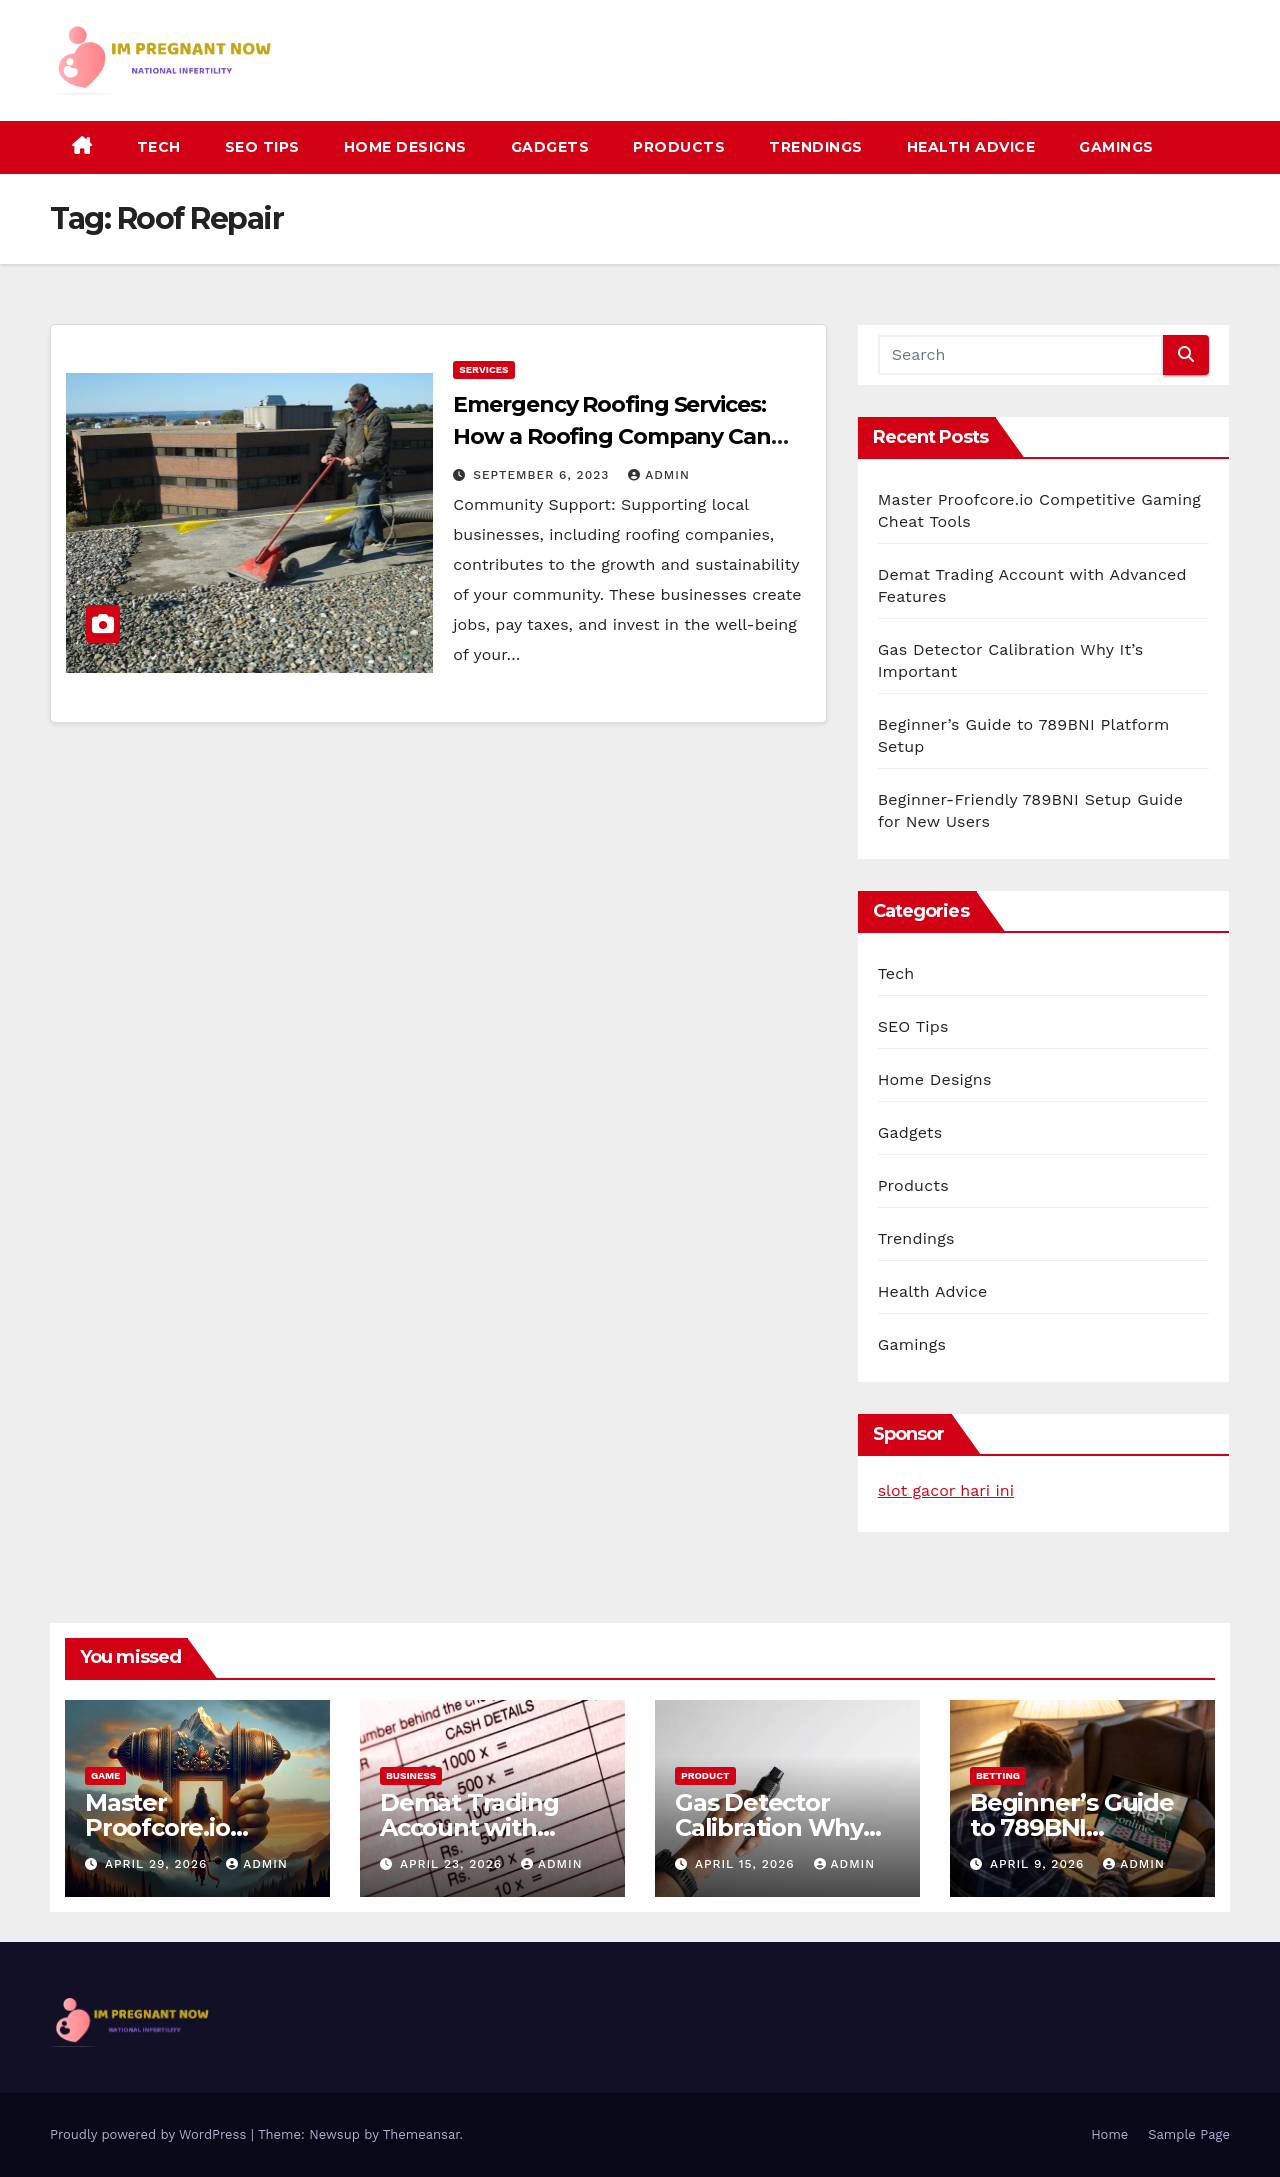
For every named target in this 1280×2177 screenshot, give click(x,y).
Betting (998, 1775)
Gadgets (550, 147)
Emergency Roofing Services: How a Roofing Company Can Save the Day (612, 436)
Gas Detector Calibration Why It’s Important (769, 1827)
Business (411, 1775)
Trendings (816, 147)
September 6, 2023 (543, 475)
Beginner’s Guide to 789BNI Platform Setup (1072, 1827)
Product (705, 1775)
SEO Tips (262, 147)
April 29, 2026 (158, 1864)
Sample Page (1189, 2134)
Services (483, 369)
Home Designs (405, 147)
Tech (159, 147)
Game (105, 1775)
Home (1109, 2134)
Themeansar (421, 2134)
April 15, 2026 (747, 1864)
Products (679, 147)
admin (659, 475)
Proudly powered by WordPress (150, 2134)
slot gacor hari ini (946, 1490)
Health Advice (971, 147)
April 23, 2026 (453, 1864)
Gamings (1116, 147)
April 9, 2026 (1039, 1864)
